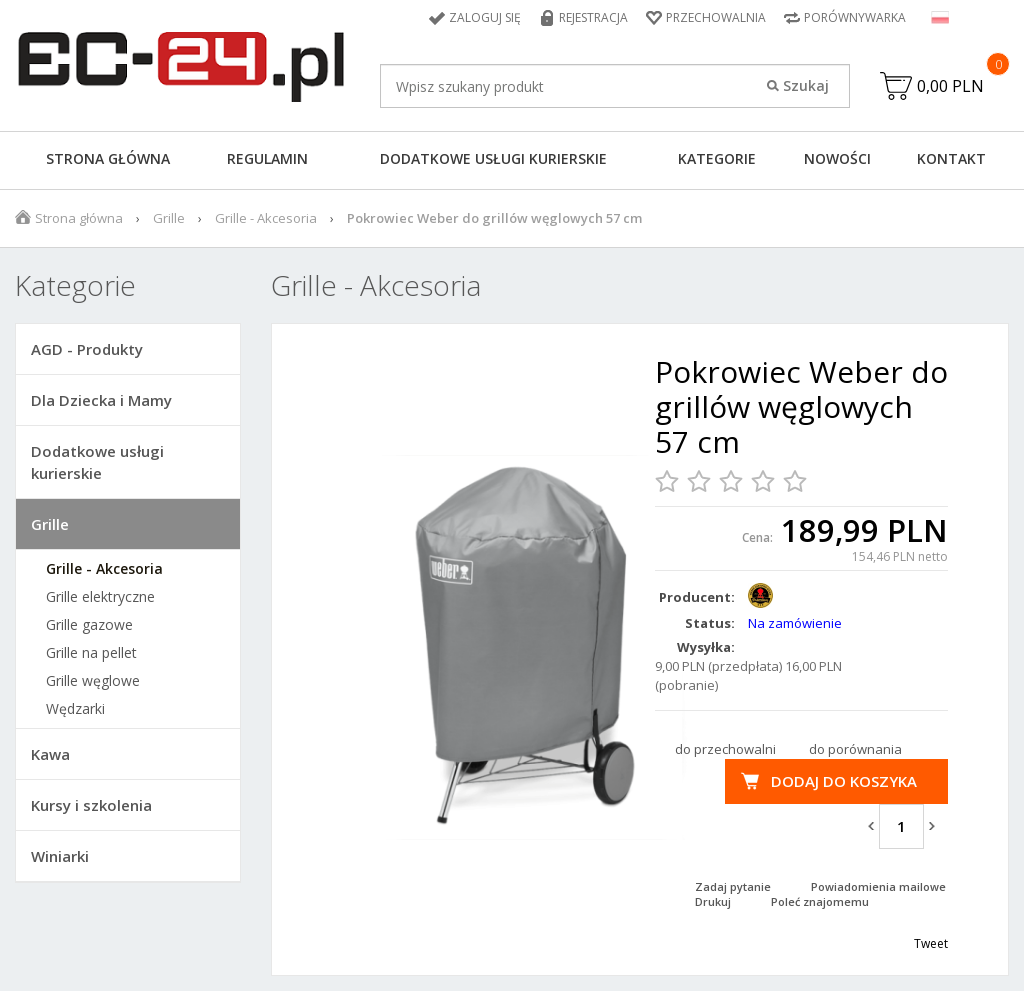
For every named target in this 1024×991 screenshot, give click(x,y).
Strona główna (108, 158)
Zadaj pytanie (733, 886)
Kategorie (717, 158)
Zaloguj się (485, 17)
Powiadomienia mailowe (878, 886)
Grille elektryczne (100, 597)
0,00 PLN (950, 86)
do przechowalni (725, 749)
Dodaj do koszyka (844, 781)
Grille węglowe (93, 681)
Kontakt (951, 158)
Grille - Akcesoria (266, 218)
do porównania (855, 749)
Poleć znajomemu (820, 901)
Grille (169, 218)
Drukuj (713, 901)
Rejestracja (593, 17)
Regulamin (267, 158)
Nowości (837, 158)
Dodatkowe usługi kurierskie (493, 158)
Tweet (931, 943)
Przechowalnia (716, 17)
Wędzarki (75, 709)
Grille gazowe (89, 625)
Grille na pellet (91, 653)
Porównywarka (855, 17)
